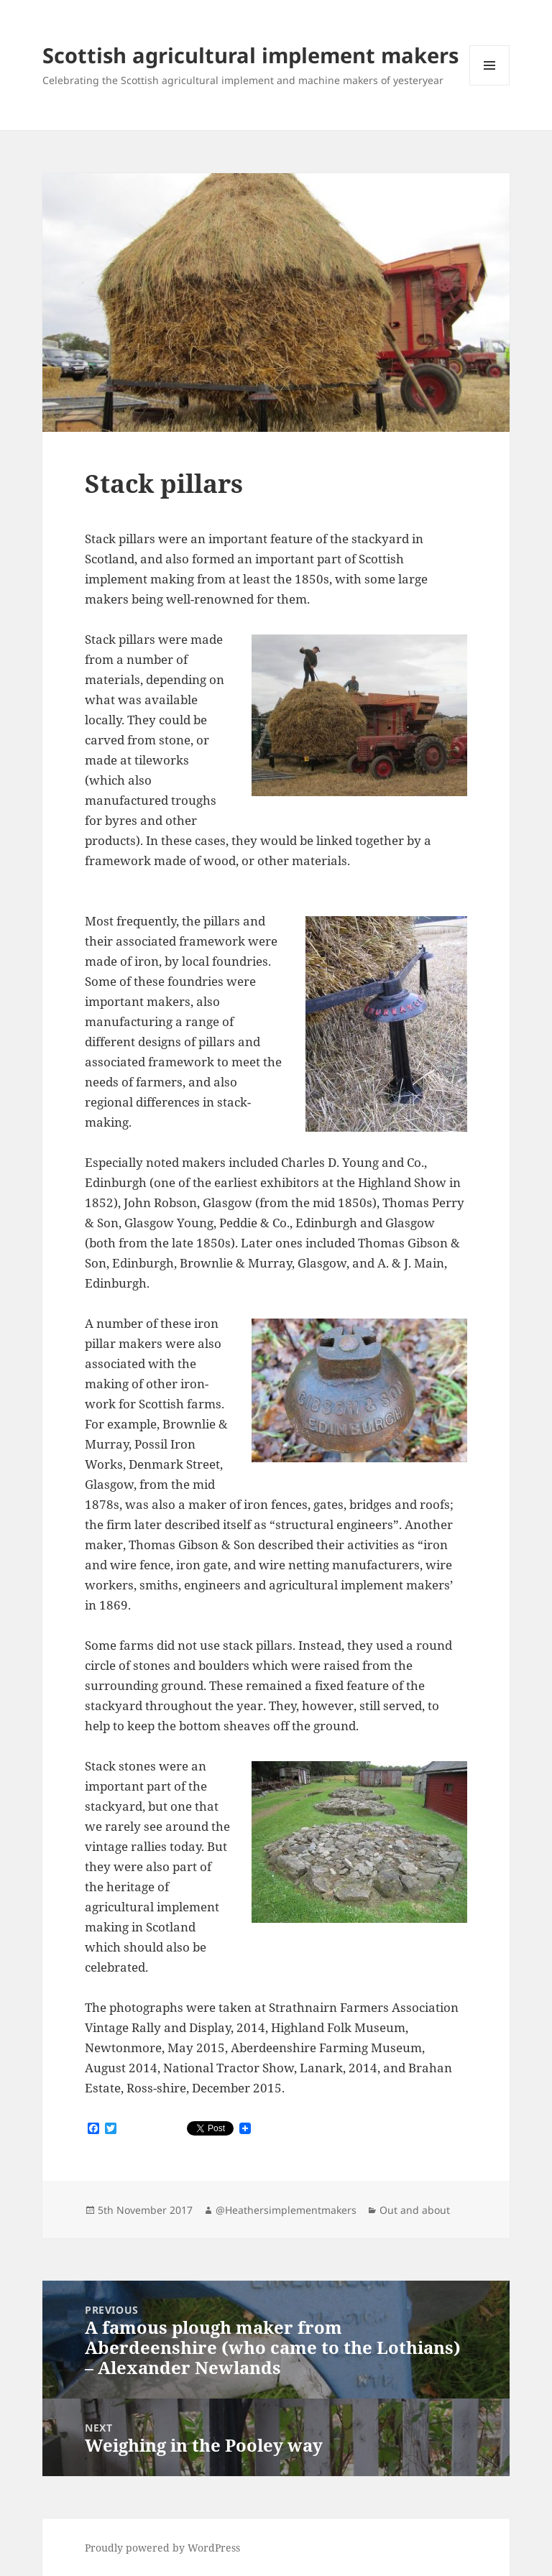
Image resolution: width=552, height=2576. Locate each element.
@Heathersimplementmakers (286, 2210)
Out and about (415, 2210)
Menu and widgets (490, 85)
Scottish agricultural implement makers (250, 55)
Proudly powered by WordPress (162, 2547)
